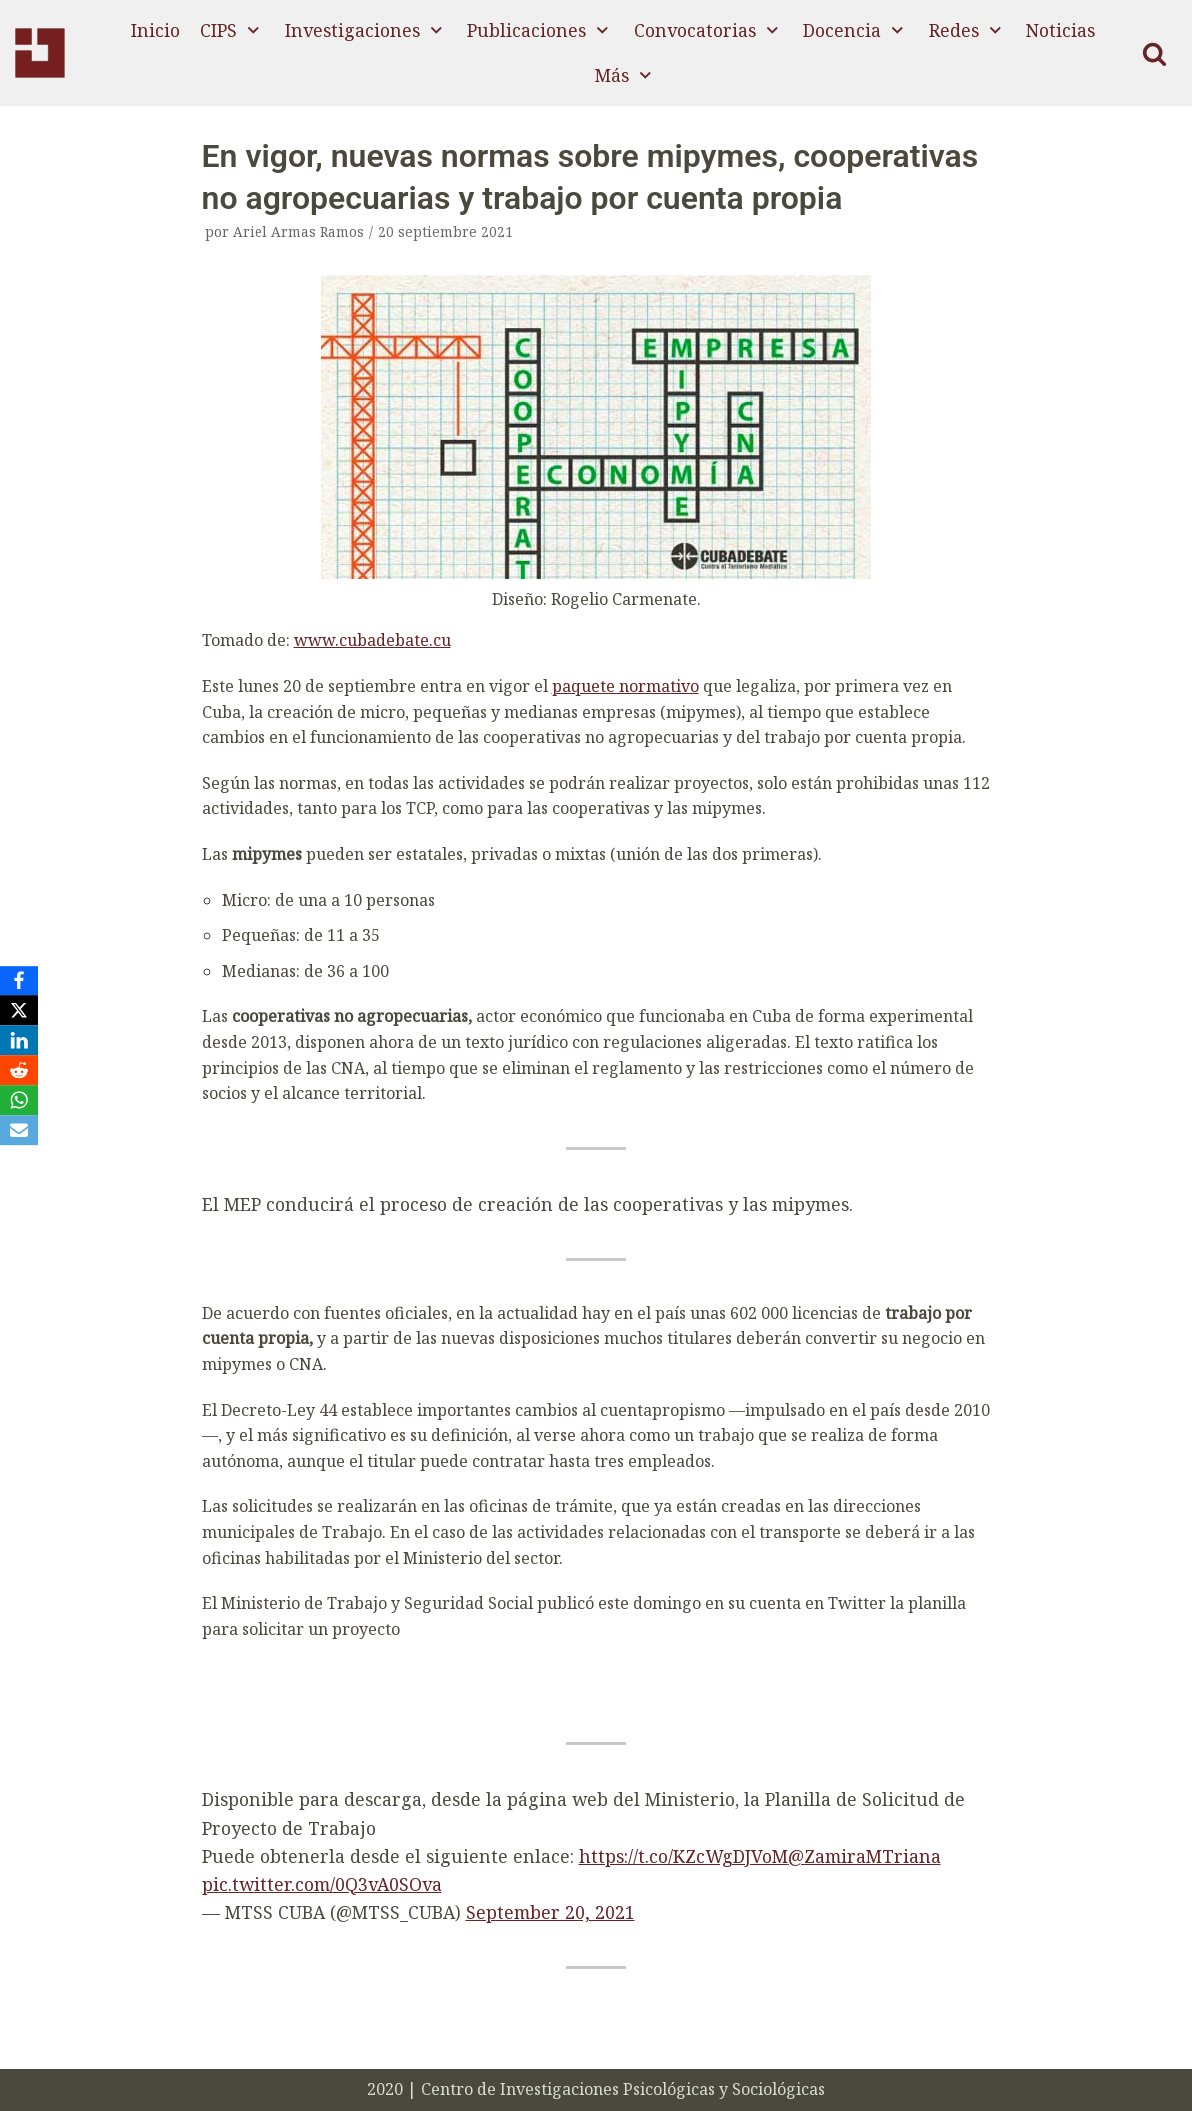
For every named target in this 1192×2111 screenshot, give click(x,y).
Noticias (1060, 30)
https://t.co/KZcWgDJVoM (683, 1856)
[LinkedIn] (19, 1041)
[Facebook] (19, 981)
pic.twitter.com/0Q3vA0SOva (322, 1884)
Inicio (155, 30)
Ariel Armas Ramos (299, 231)
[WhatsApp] (19, 1101)
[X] (19, 1011)
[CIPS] (40, 53)
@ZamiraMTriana (864, 1856)
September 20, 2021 (550, 1912)
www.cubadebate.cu (372, 640)
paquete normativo (625, 686)
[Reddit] (19, 1071)
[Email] (19, 1131)
